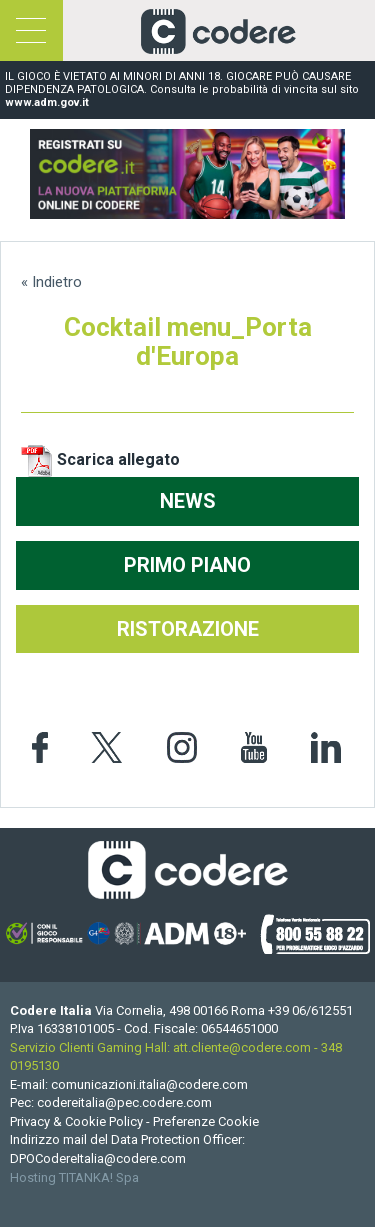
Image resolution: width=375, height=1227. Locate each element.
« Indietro (51, 282)
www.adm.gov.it (47, 102)
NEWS (188, 501)
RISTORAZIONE (188, 629)
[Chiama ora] (310, 1010)
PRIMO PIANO (187, 565)
